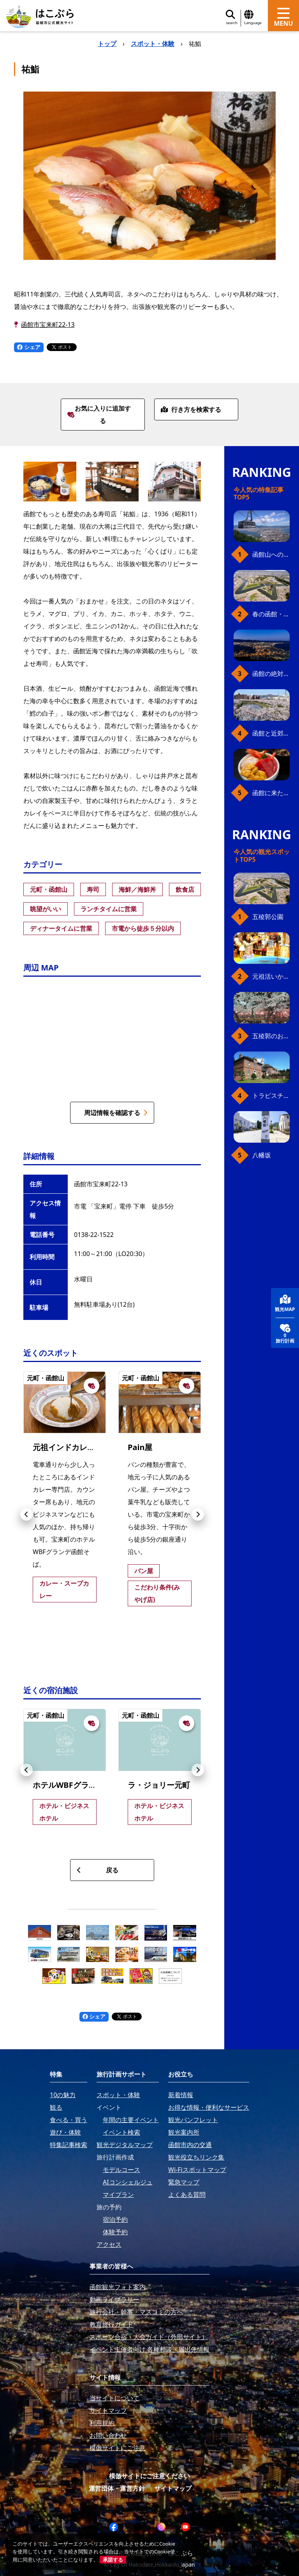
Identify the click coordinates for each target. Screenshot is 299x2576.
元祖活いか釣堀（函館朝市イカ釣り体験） (271, 976)
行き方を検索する (191, 409)
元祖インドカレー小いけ (75, 1447)
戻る (97, 1870)
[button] (26, 1514)
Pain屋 (140, 1447)
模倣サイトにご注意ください (149, 2476)
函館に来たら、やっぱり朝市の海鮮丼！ (271, 793)
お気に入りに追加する (99, 414)
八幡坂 (261, 1155)
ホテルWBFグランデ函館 (76, 1785)
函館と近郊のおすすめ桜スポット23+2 (271, 733)
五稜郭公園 (267, 916)
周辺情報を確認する (116, 1112)
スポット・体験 (152, 43)
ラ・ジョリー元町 (159, 1785)
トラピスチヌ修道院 (271, 1095)
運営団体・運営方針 (117, 2488)
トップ (107, 43)
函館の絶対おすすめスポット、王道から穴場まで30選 (271, 673)
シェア (28, 347)
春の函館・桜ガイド (271, 614)
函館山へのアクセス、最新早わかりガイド (271, 554)
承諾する (113, 2559)
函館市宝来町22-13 (48, 324)
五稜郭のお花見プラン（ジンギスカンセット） (271, 1036)
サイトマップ (173, 2488)
